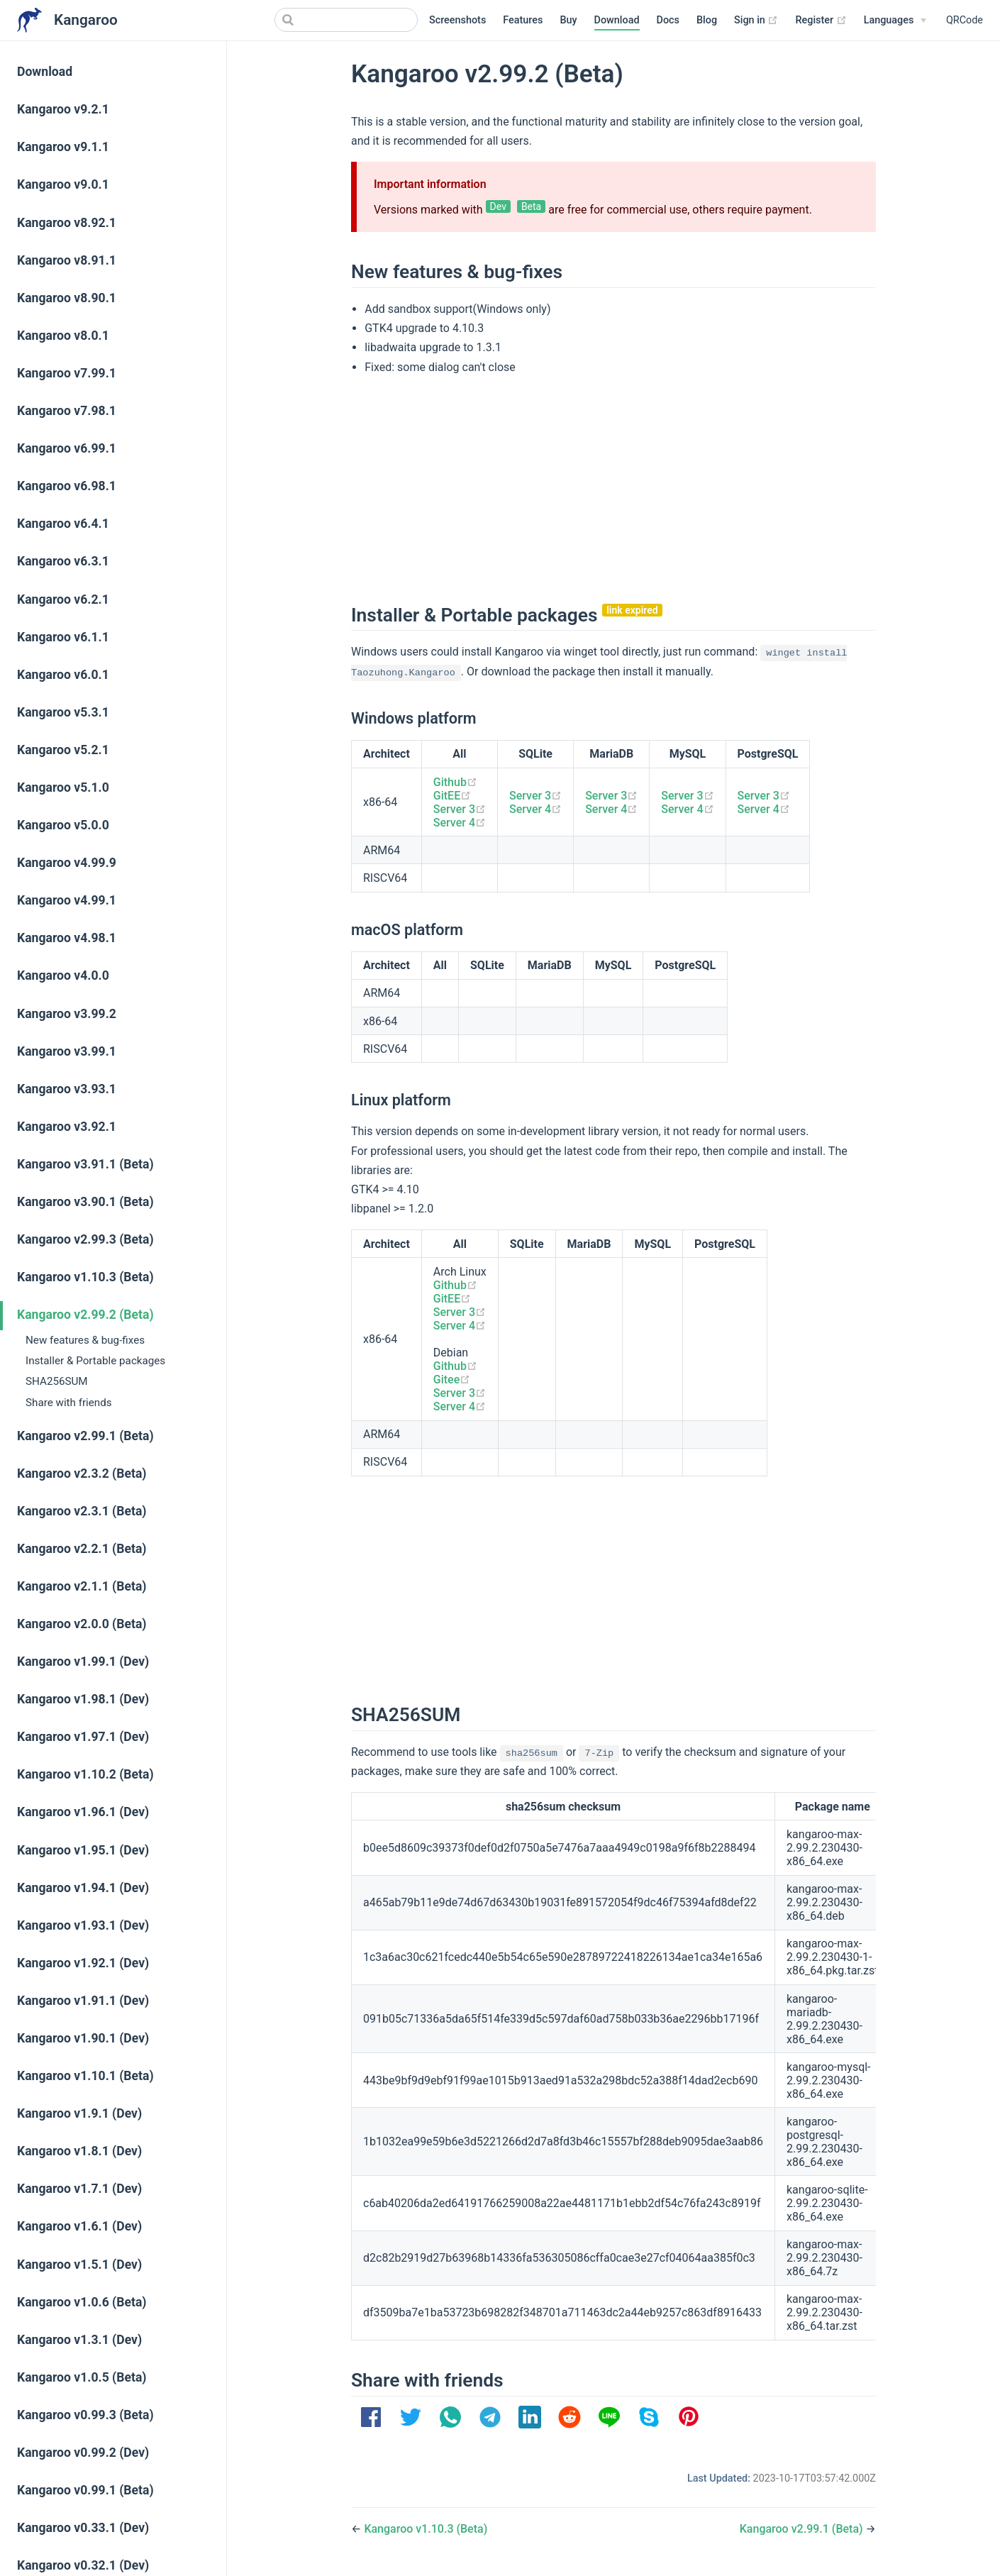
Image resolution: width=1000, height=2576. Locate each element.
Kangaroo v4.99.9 (66, 863)
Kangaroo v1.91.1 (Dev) (83, 2001)
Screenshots (457, 20)
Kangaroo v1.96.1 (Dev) (83, 1812)
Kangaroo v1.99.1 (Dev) (83, 1661)
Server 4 (459, 822)
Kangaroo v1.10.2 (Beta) (85, 1774)
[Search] (346, 20)
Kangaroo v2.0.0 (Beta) (82, 1624)
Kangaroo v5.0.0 (63, 825)
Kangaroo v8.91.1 (66, 260)
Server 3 (459, 809)
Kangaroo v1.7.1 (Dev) (79, 2189)
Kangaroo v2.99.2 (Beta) (85, 1315)
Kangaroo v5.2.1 (63, 750)
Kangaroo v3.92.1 (66, 1127)
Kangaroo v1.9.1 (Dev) (79, 2113)
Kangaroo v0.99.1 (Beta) (85, 2490)
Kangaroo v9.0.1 (63, 184)
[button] (371, 2417)
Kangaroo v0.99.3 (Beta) (85, 2415)
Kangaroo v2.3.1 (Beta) (82, 1511)
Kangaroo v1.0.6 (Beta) (82, 2302)
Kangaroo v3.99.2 (66, 1014)
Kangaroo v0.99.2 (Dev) (83, 2452)
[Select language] (895, 20)
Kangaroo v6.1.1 (63, 637)
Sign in (756, 20)
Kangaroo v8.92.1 (66, 223)
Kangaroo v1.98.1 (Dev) (83, 1699)
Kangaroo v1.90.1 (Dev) (83, 2038)
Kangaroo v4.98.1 (66, 938)
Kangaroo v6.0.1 (63, 675)
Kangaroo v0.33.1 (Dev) (83, 2528)
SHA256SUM (57, 1381)
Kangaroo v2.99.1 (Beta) (85, 1436)
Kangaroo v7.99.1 (66, 373)
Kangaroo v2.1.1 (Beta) (82, 1586)
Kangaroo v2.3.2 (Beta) (82, 1473)
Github (455, 782)
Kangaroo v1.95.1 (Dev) (83, 1850)
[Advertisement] (613, 487)
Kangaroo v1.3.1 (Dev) (79, 2340)
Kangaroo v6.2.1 (63, 599)
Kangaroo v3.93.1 (66, 1089)
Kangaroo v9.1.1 (63, 147)
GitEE (452, 795)
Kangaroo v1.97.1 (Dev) (83, 1737)
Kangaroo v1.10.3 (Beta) (85, 1277)
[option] (371, 2417)
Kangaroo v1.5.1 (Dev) (79, 2264)
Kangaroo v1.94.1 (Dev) (83, 1888)
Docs (668, 20)
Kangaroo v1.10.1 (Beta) (85, 2076)
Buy (568, 20)
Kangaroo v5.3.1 (63, 712)
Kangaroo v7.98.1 (66, 411)
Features (523, 20)
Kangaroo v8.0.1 (63, 335)
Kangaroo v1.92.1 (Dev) (83, 1963)
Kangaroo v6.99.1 (66, 448)
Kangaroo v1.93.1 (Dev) (83, 1925)
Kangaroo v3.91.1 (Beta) (85, 1164)
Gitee (451, 1379)
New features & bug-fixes (85, 1340)
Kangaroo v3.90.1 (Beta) (85, 1202)
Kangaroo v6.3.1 (63, 561)
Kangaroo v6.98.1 (66, 486)
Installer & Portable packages (95, 1360)
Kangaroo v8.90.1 (66, 298)
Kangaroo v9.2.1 (63, 109)
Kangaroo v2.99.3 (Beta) (85, 1239)
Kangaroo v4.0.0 (63, 975)
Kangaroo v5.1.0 (63, 787)
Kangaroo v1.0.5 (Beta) (82, 2377)
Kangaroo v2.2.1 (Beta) (82, 1549)
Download (617, 20)
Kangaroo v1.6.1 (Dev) (79, 2226)
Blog (706, 20)
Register (820, 20)
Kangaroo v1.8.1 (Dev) (79, 2151)
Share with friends (69, 1402)
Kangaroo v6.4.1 (63, 523)
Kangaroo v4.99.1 (66, 900)
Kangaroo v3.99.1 (66, 1051)
